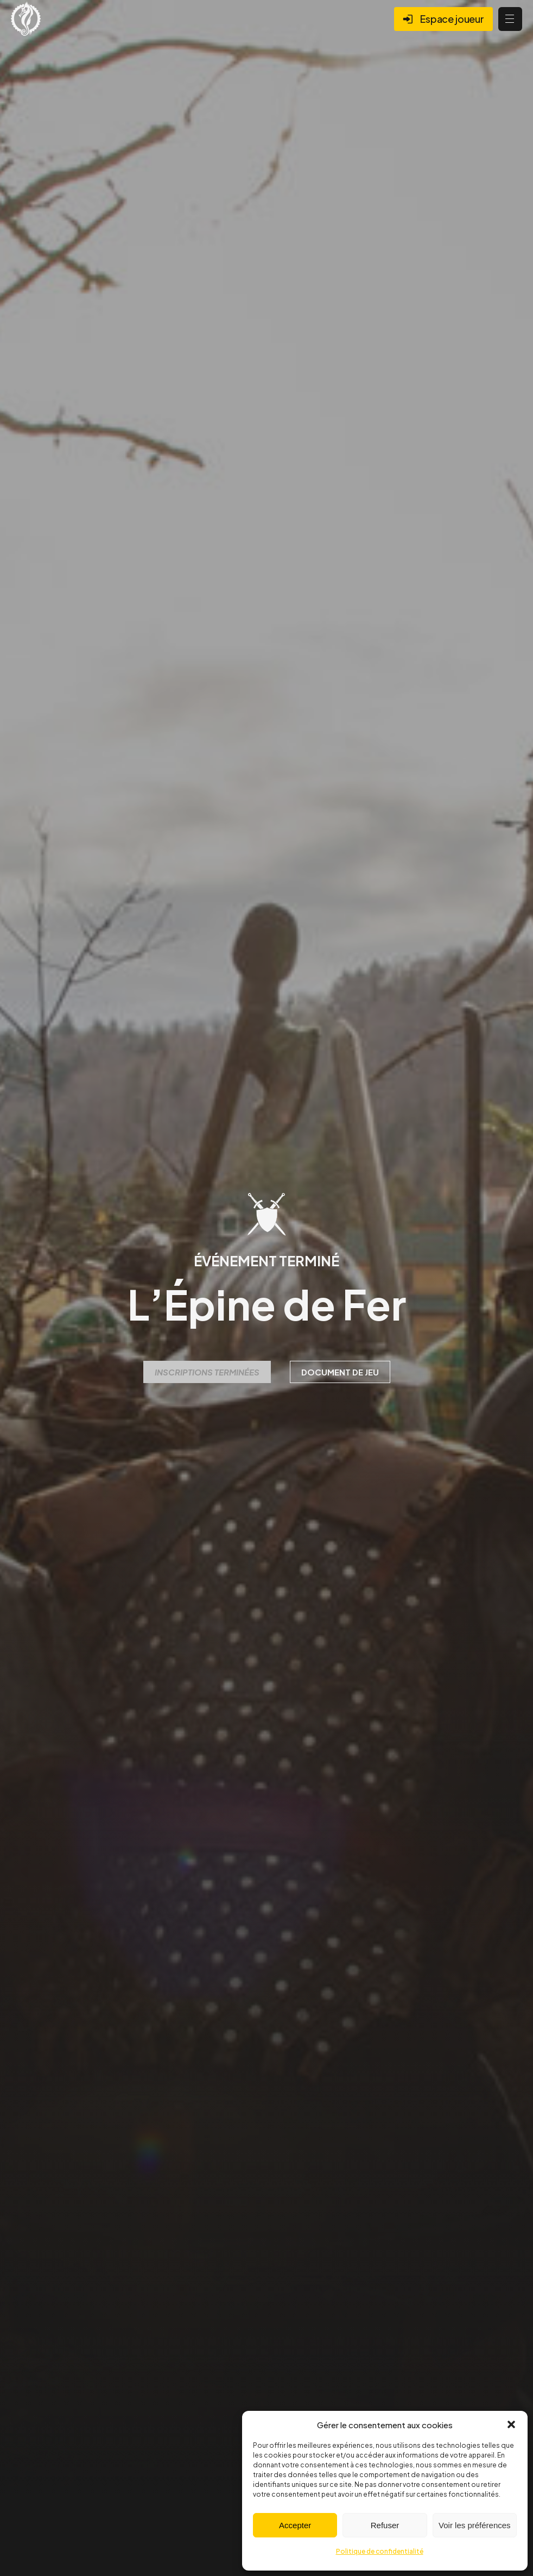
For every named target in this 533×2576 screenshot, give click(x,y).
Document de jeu (340, 1372)
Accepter (295, 2525)
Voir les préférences (475, 2525)
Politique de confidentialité (379, 2551)
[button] (511, 2424)
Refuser (385, 2525)
